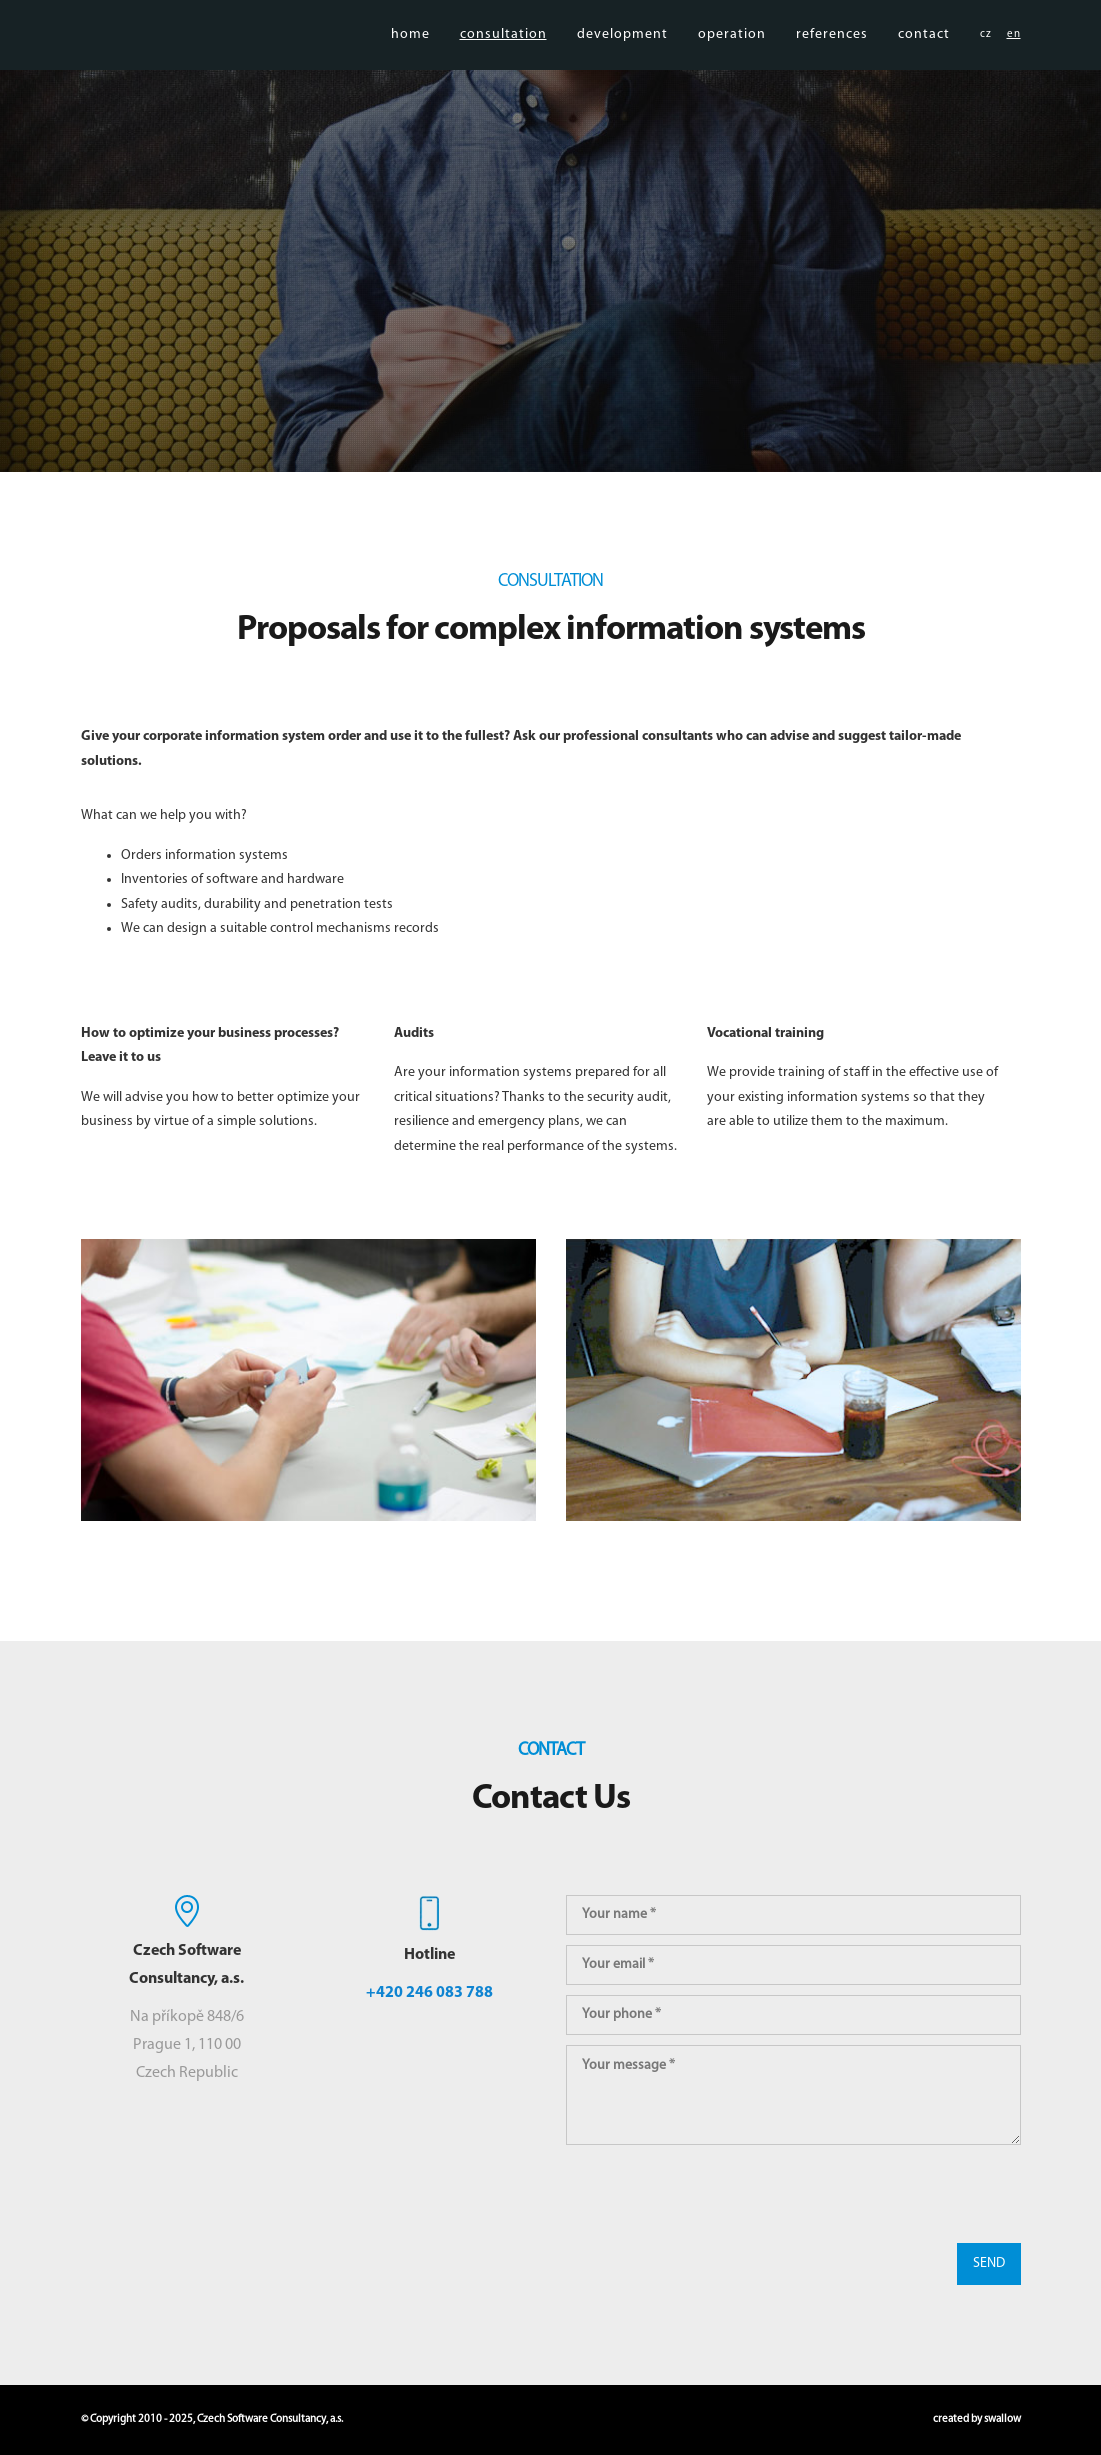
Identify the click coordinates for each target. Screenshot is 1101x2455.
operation (732, 59)
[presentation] (718, 2194)
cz (986, 59)
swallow (1002, 2419)
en (1014, 59)
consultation (503, 59)
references (832, 59)
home (410, 59)
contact (924, 59)
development (622, 59)
